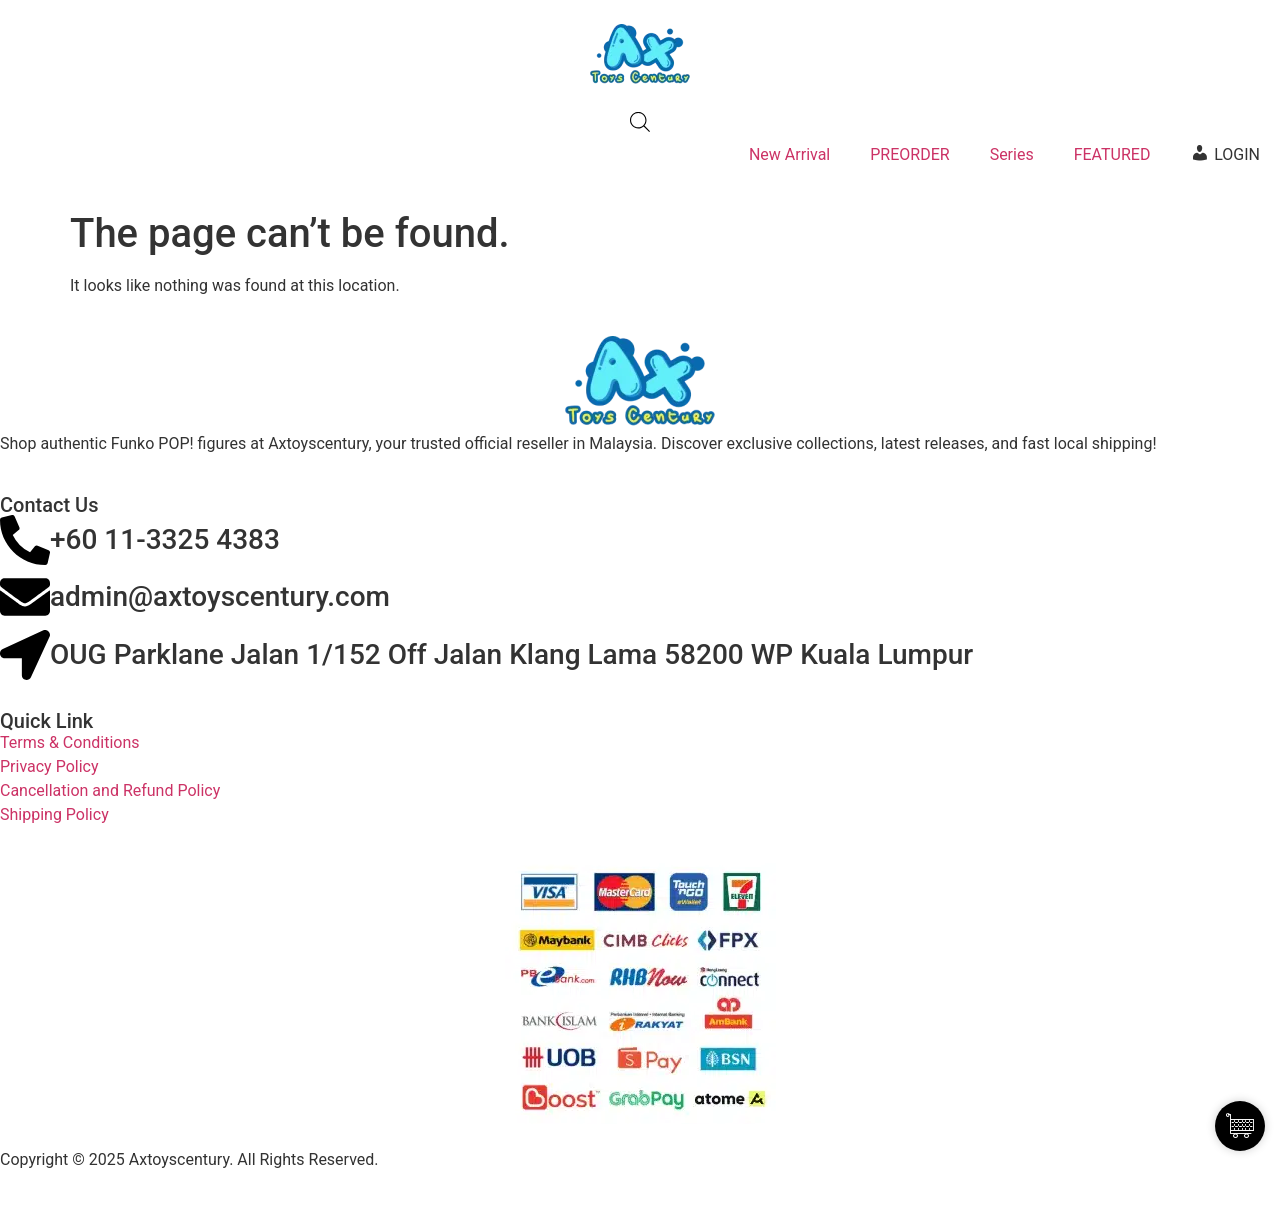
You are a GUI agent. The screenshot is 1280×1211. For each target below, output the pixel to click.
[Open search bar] (640, 122)
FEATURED (1112, 154)
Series (1012, 154)
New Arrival (789, 154)
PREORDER (909, 154)
